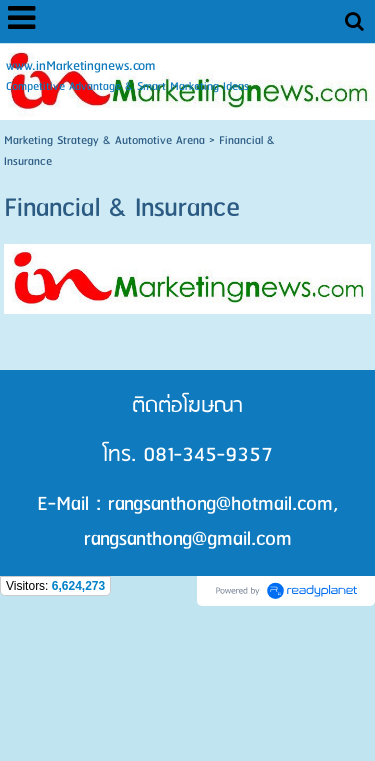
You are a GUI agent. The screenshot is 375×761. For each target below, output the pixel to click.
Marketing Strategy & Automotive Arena (104, 140)
